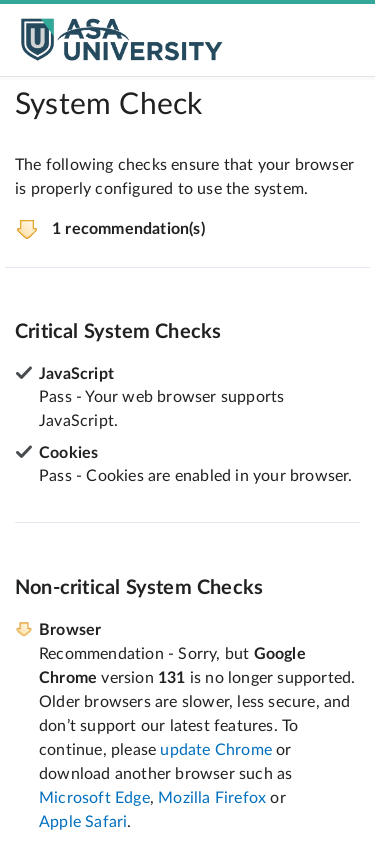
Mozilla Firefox (212, 798)
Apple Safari (83, 822)
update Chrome (216, 750)
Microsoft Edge (94, 798)
